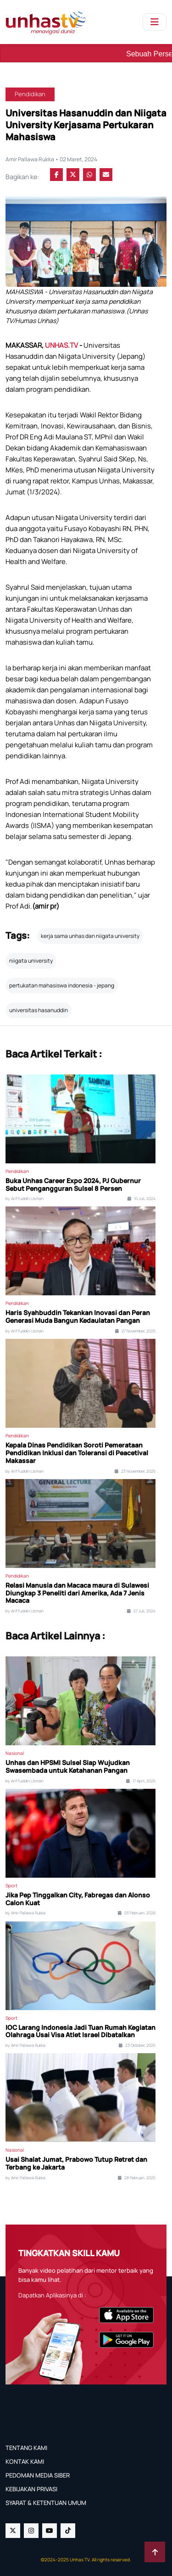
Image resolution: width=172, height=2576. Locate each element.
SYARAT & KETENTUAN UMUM (46, 2503)
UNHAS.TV (62, 345)
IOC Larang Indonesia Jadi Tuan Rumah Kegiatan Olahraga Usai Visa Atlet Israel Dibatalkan (80, 2031)
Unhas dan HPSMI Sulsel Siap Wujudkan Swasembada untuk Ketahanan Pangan (68, 1767)
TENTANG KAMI (26, 2448)
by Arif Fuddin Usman (25, 1198)
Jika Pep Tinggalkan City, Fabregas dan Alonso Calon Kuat (78, 1899)
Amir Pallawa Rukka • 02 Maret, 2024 (51, 159)
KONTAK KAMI (25, 2461)
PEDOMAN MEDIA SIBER (38, 2475)
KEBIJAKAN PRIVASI (31, 2489)
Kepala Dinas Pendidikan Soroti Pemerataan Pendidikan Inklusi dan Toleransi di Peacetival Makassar (77, 1452)
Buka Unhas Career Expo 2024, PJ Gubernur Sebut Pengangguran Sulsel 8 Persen (73, 1185)
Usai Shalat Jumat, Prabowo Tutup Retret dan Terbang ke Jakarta (76, 2163)
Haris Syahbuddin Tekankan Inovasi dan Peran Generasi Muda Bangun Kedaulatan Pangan (78, 1317)
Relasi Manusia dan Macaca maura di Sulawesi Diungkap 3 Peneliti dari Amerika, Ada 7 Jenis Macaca (77, 1593)
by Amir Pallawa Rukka (25, 1913)
